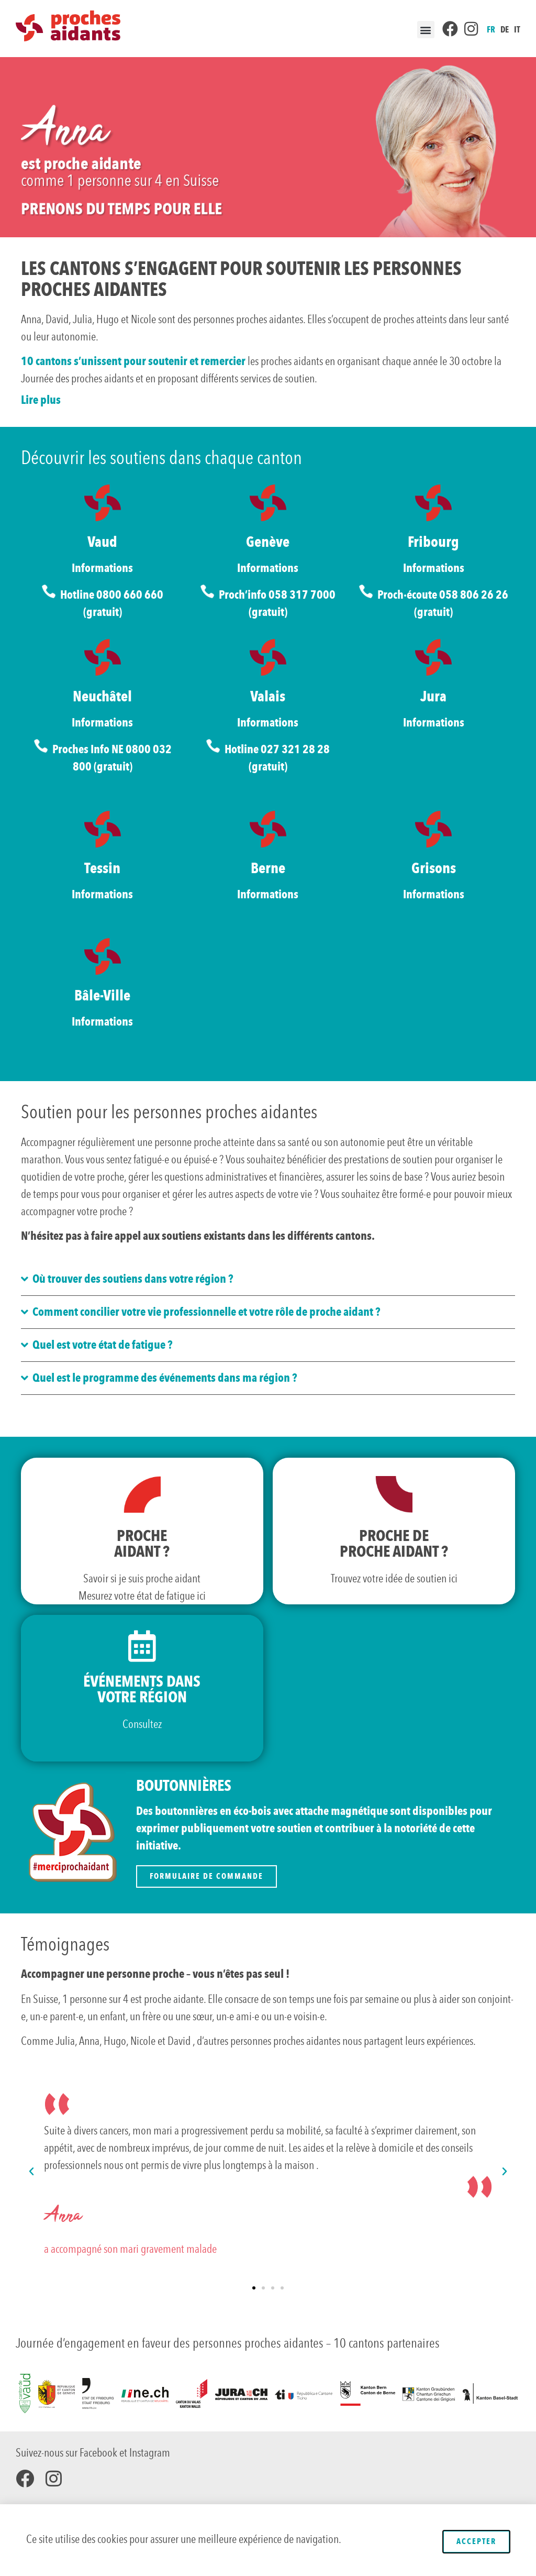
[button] (425, 29)
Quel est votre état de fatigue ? (102, 1345)
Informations (102, 568)
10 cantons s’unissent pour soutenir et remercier (133, 361)
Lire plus (41, 400)
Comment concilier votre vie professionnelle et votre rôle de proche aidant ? (206, 1312)
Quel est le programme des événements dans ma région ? (164, 1378)
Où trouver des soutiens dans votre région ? (132, 1279)
